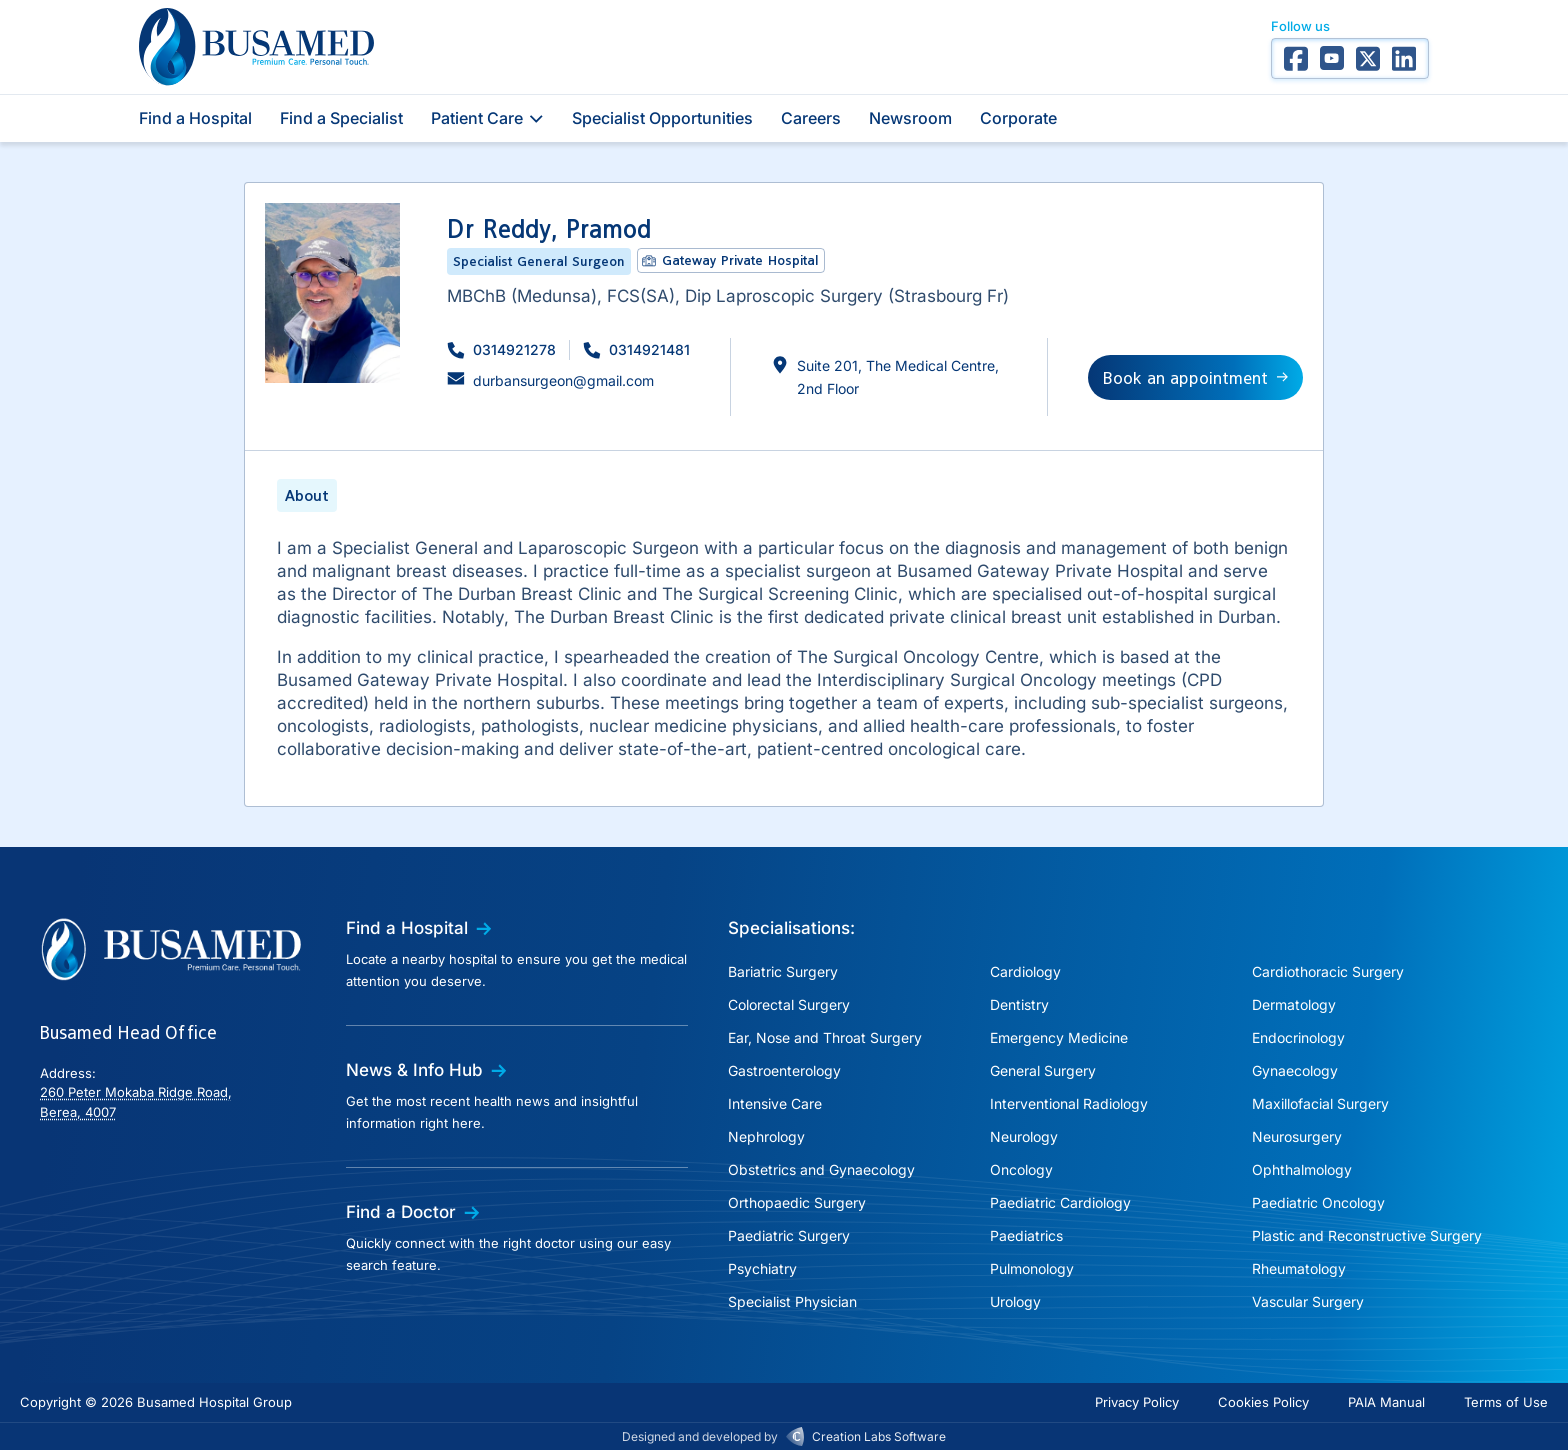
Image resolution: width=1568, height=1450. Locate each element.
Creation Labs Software (879, 1436)
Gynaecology (1295, 1070)
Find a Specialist (341, 118)
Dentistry (1019, 1004)
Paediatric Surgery (789, 1235)
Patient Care (487, 118)
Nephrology (766, 1136)
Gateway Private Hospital (740, 260)
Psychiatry (762, 1268)
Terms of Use (1506, 1402)
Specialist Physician (792, 1301)
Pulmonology (1032, 1268)
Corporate (1018, 118)
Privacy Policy (1137, 1402)
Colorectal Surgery (789, 1004)
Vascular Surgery (1308, 1301)
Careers (811, 118)
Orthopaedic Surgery (797, 1202)
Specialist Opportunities (662, 118)
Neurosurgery (1297, 1136)
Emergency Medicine (1059, 1037)
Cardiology (1025, 971)
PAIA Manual (1386, 1402)
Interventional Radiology (1069, 1103)
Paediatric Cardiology (1060, 1202)
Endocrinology (1298, 1037)
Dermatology (1294, 1004)
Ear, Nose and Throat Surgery (825, 1037)
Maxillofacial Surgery (1320, 1103)
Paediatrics (1026, 1235)
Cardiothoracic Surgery (1328, 971)
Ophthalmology (1302, 1169)
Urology (1015, 1301)
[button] (501, 349)
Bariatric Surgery (783, 971)
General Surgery (1043, 1070)
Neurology (1024, 1136)
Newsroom (910, 118)
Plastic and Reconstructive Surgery (1367, 1235)
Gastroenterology (784, 1070)
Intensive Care (775, 1103)
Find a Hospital (195, 118)
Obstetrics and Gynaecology (821, 1169)
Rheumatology (1299, 1268)
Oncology (1021, 1169)
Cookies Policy (1263, 1402)
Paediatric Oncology (1318, 1202)
